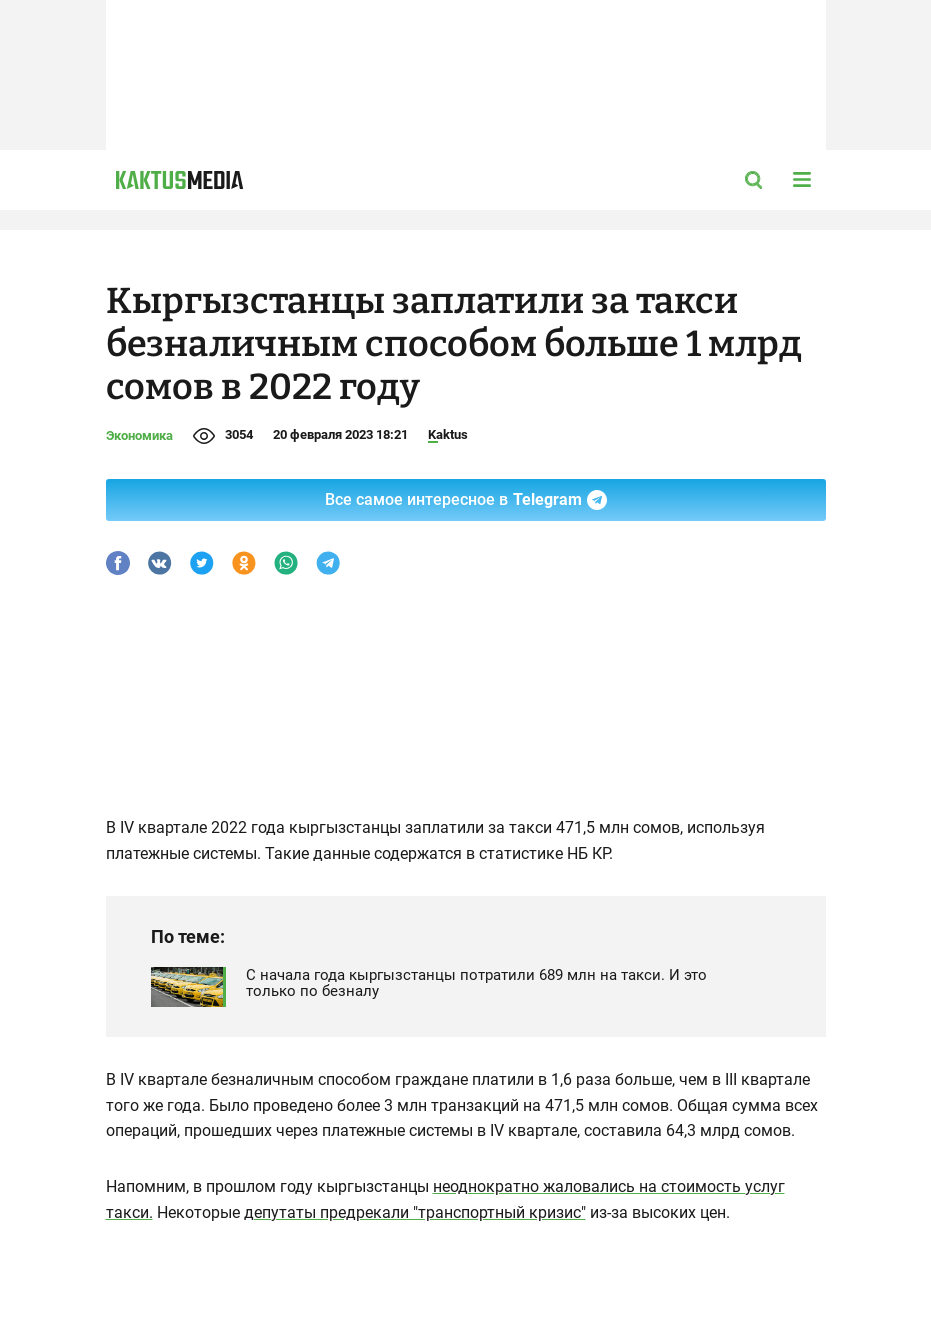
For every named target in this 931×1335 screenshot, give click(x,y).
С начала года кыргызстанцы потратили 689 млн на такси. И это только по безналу (476, 983)
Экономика (139, 435)
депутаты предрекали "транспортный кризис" (415, 1212)
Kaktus (448, 434)
